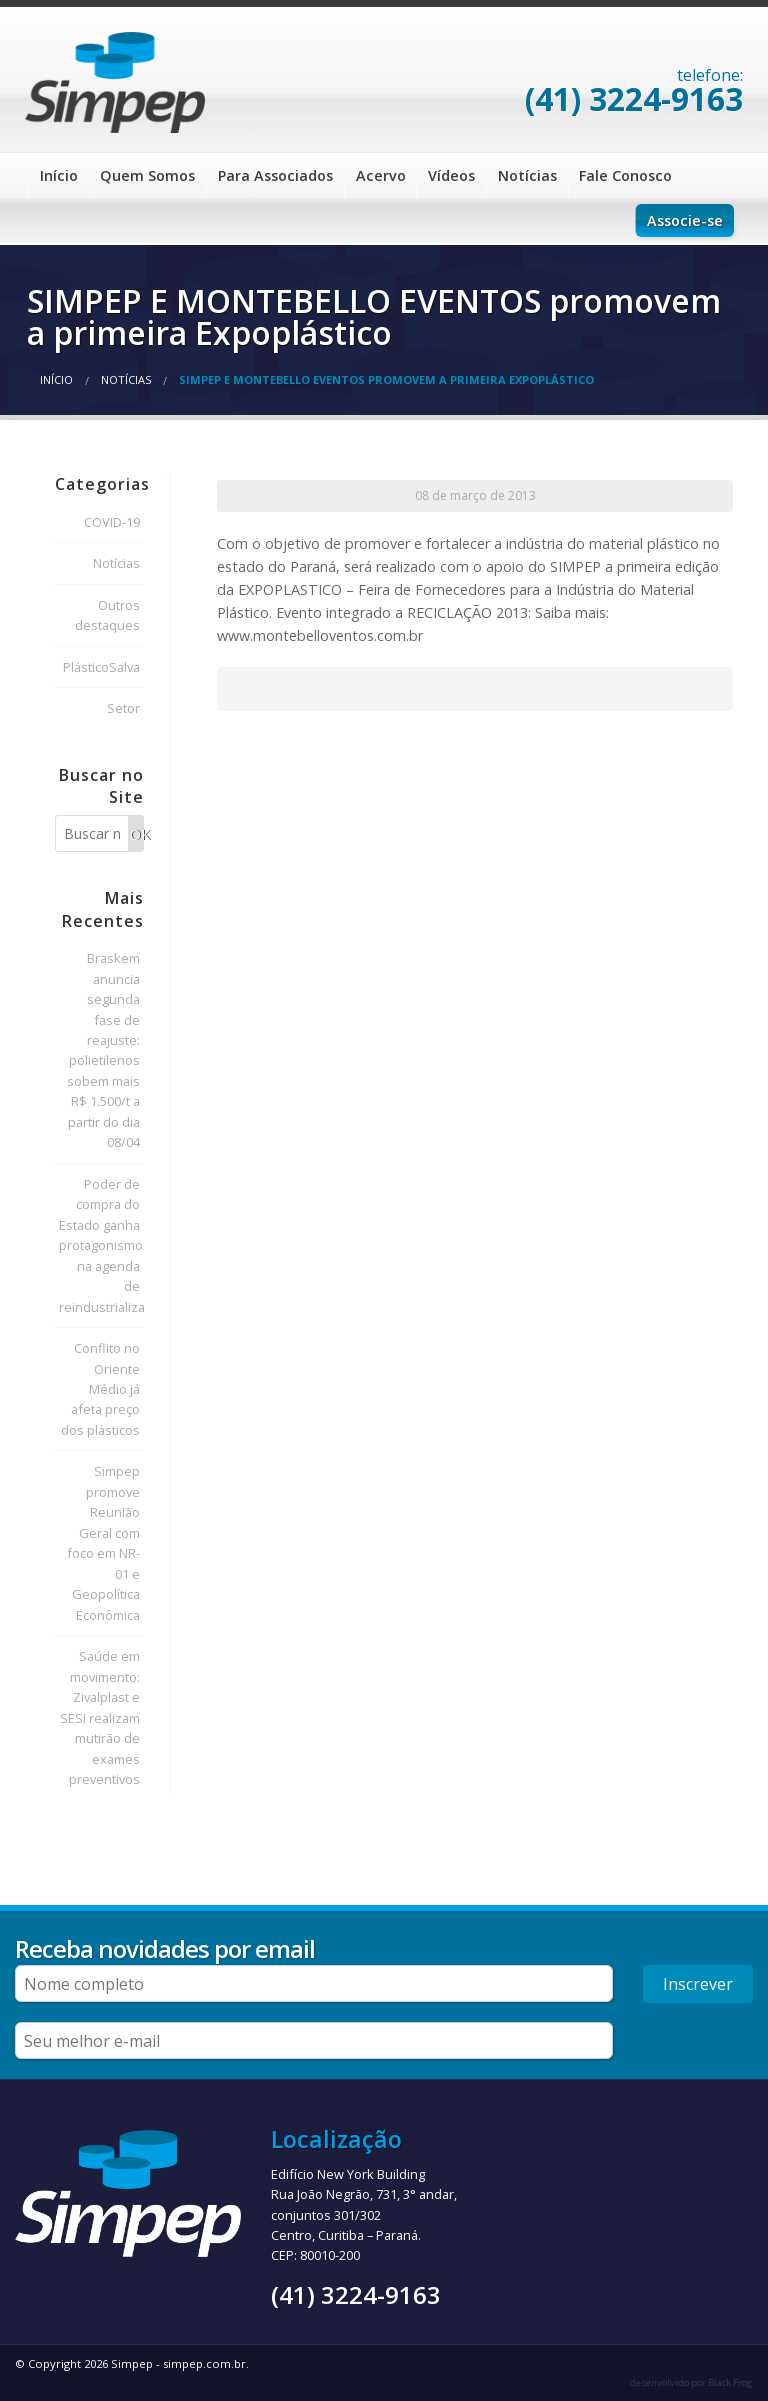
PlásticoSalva (101, 667)
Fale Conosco (625, 175)
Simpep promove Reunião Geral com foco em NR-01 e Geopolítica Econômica (103, 1542)
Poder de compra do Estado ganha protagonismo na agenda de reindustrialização (101, 1245)
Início (59, 175)
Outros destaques (107, 615)
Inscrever (698, 1984)
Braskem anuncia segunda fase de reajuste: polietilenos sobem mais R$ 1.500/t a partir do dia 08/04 (103, 1050)
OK (137, 834)
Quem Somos (147, 175)
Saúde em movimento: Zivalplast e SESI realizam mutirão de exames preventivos (100, 1717)
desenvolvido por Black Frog (691, 2382)
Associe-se (685, 220)
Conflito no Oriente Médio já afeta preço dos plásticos (100, 1389)
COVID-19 (112, 522)
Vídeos (451, 175)
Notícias (527, 175)
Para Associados (275, 175)
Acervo (381, 175)
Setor (123, 708)
